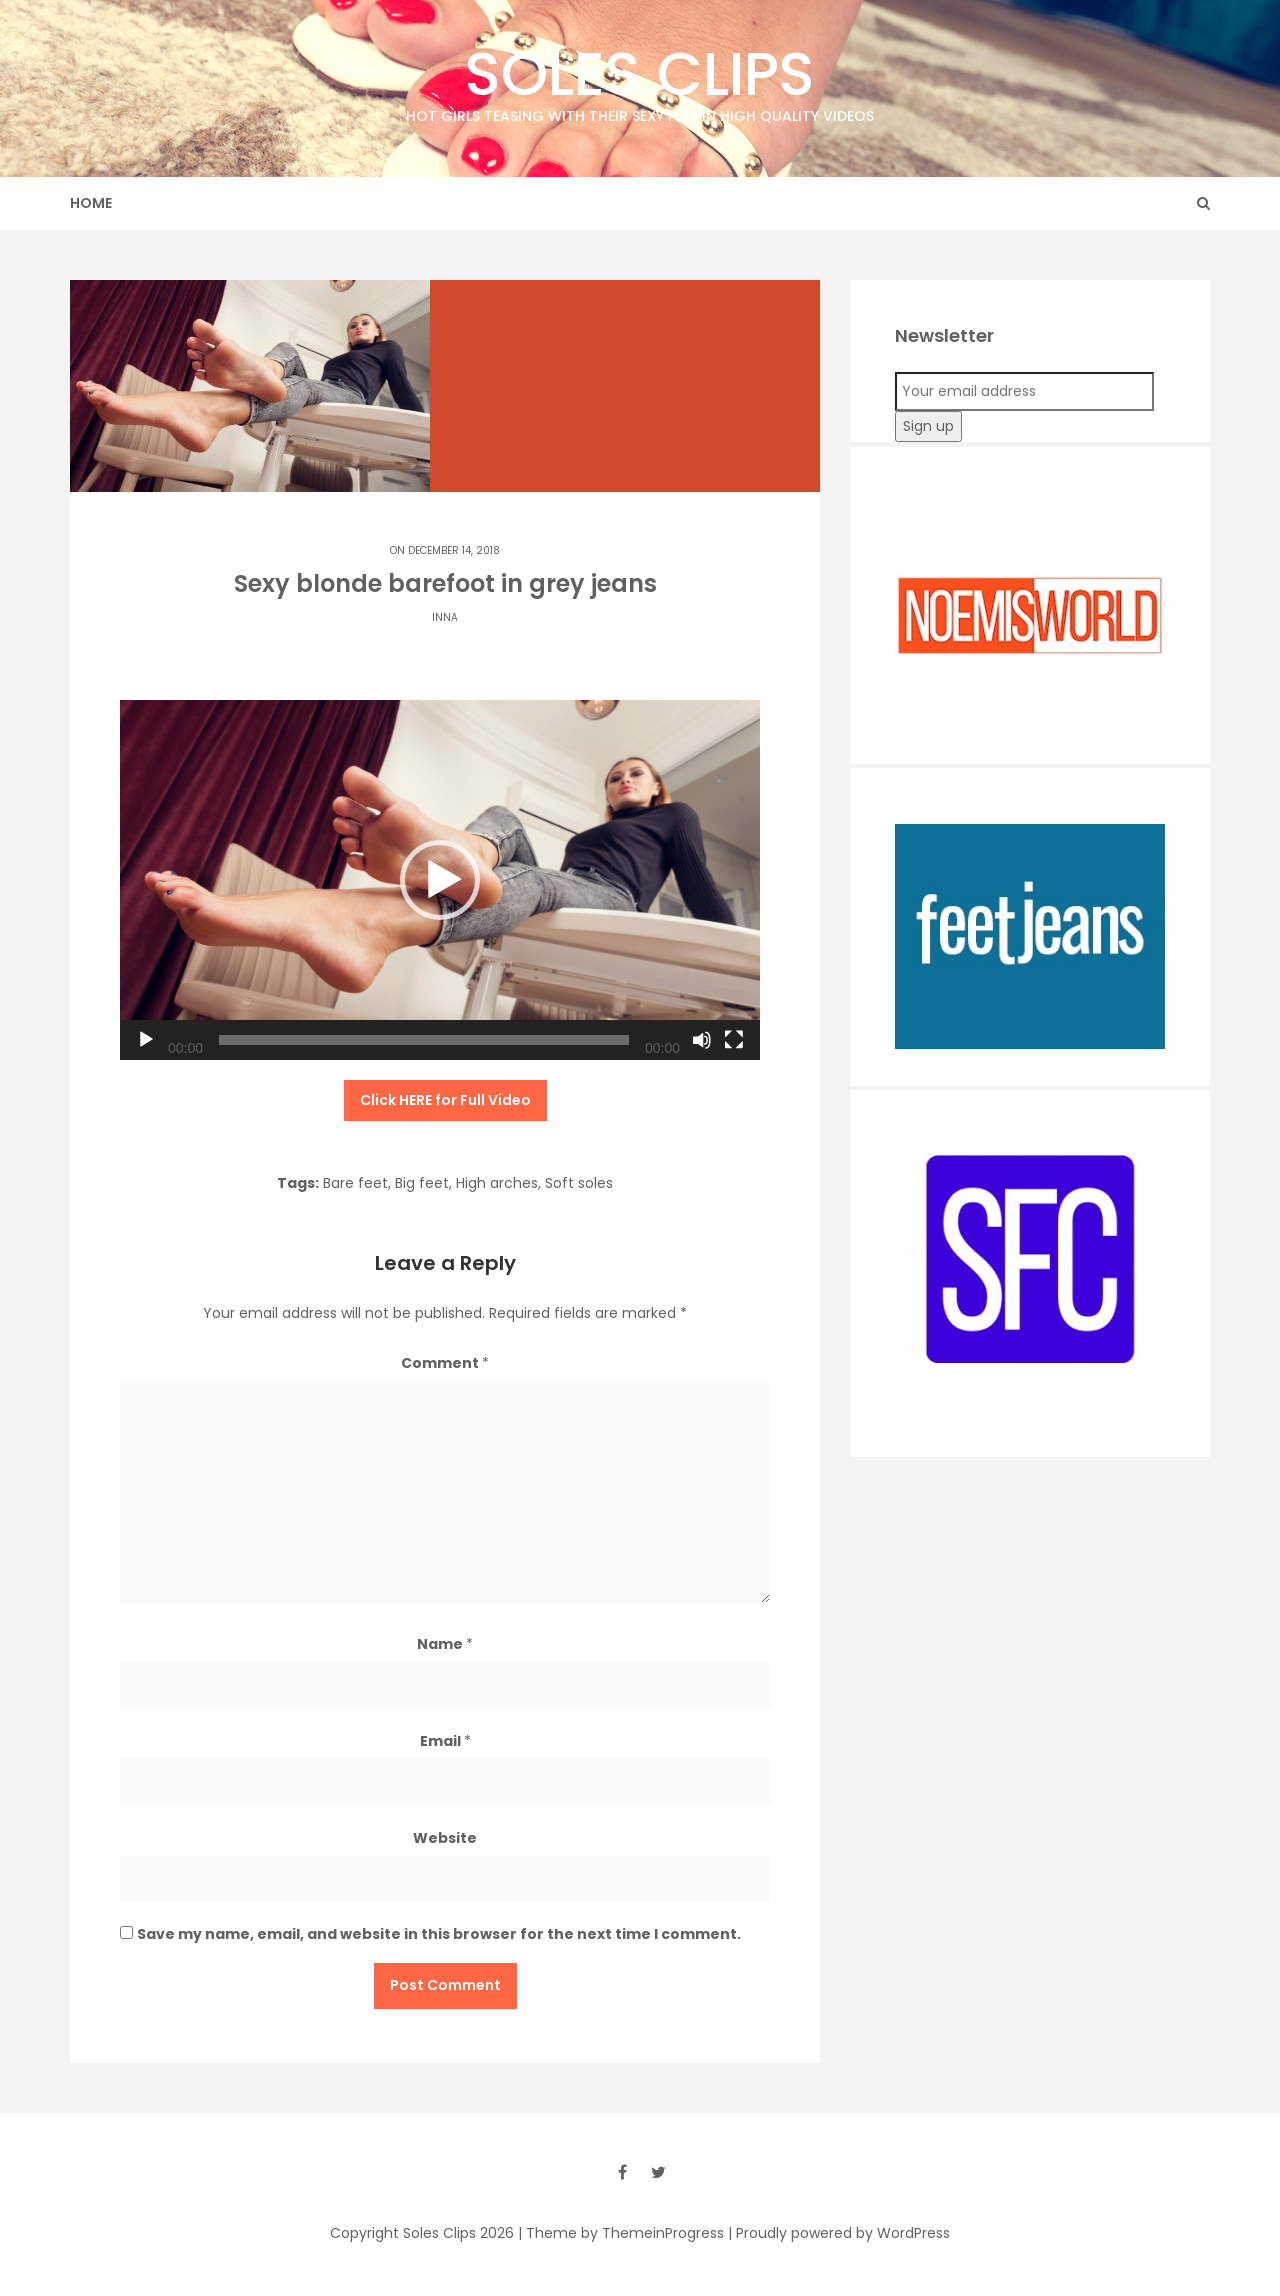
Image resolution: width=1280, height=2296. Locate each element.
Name (445, 1644)
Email (445, 1741)
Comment (445, 1363)
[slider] (424, 1040)
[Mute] (702, 1040)
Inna (445, 617)
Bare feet (355, 1183)
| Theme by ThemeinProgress (621, 2233)
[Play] (146, 1040)
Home (91, 203)
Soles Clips (640, 79)
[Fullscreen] (734, 1040)
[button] (440, 880)
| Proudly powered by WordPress (839, 2233)
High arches (497, 1183)
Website (445, 1838)
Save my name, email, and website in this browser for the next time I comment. (439, 1934)
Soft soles (579, 1183)
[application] (440, 880)
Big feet (422, 1183)
